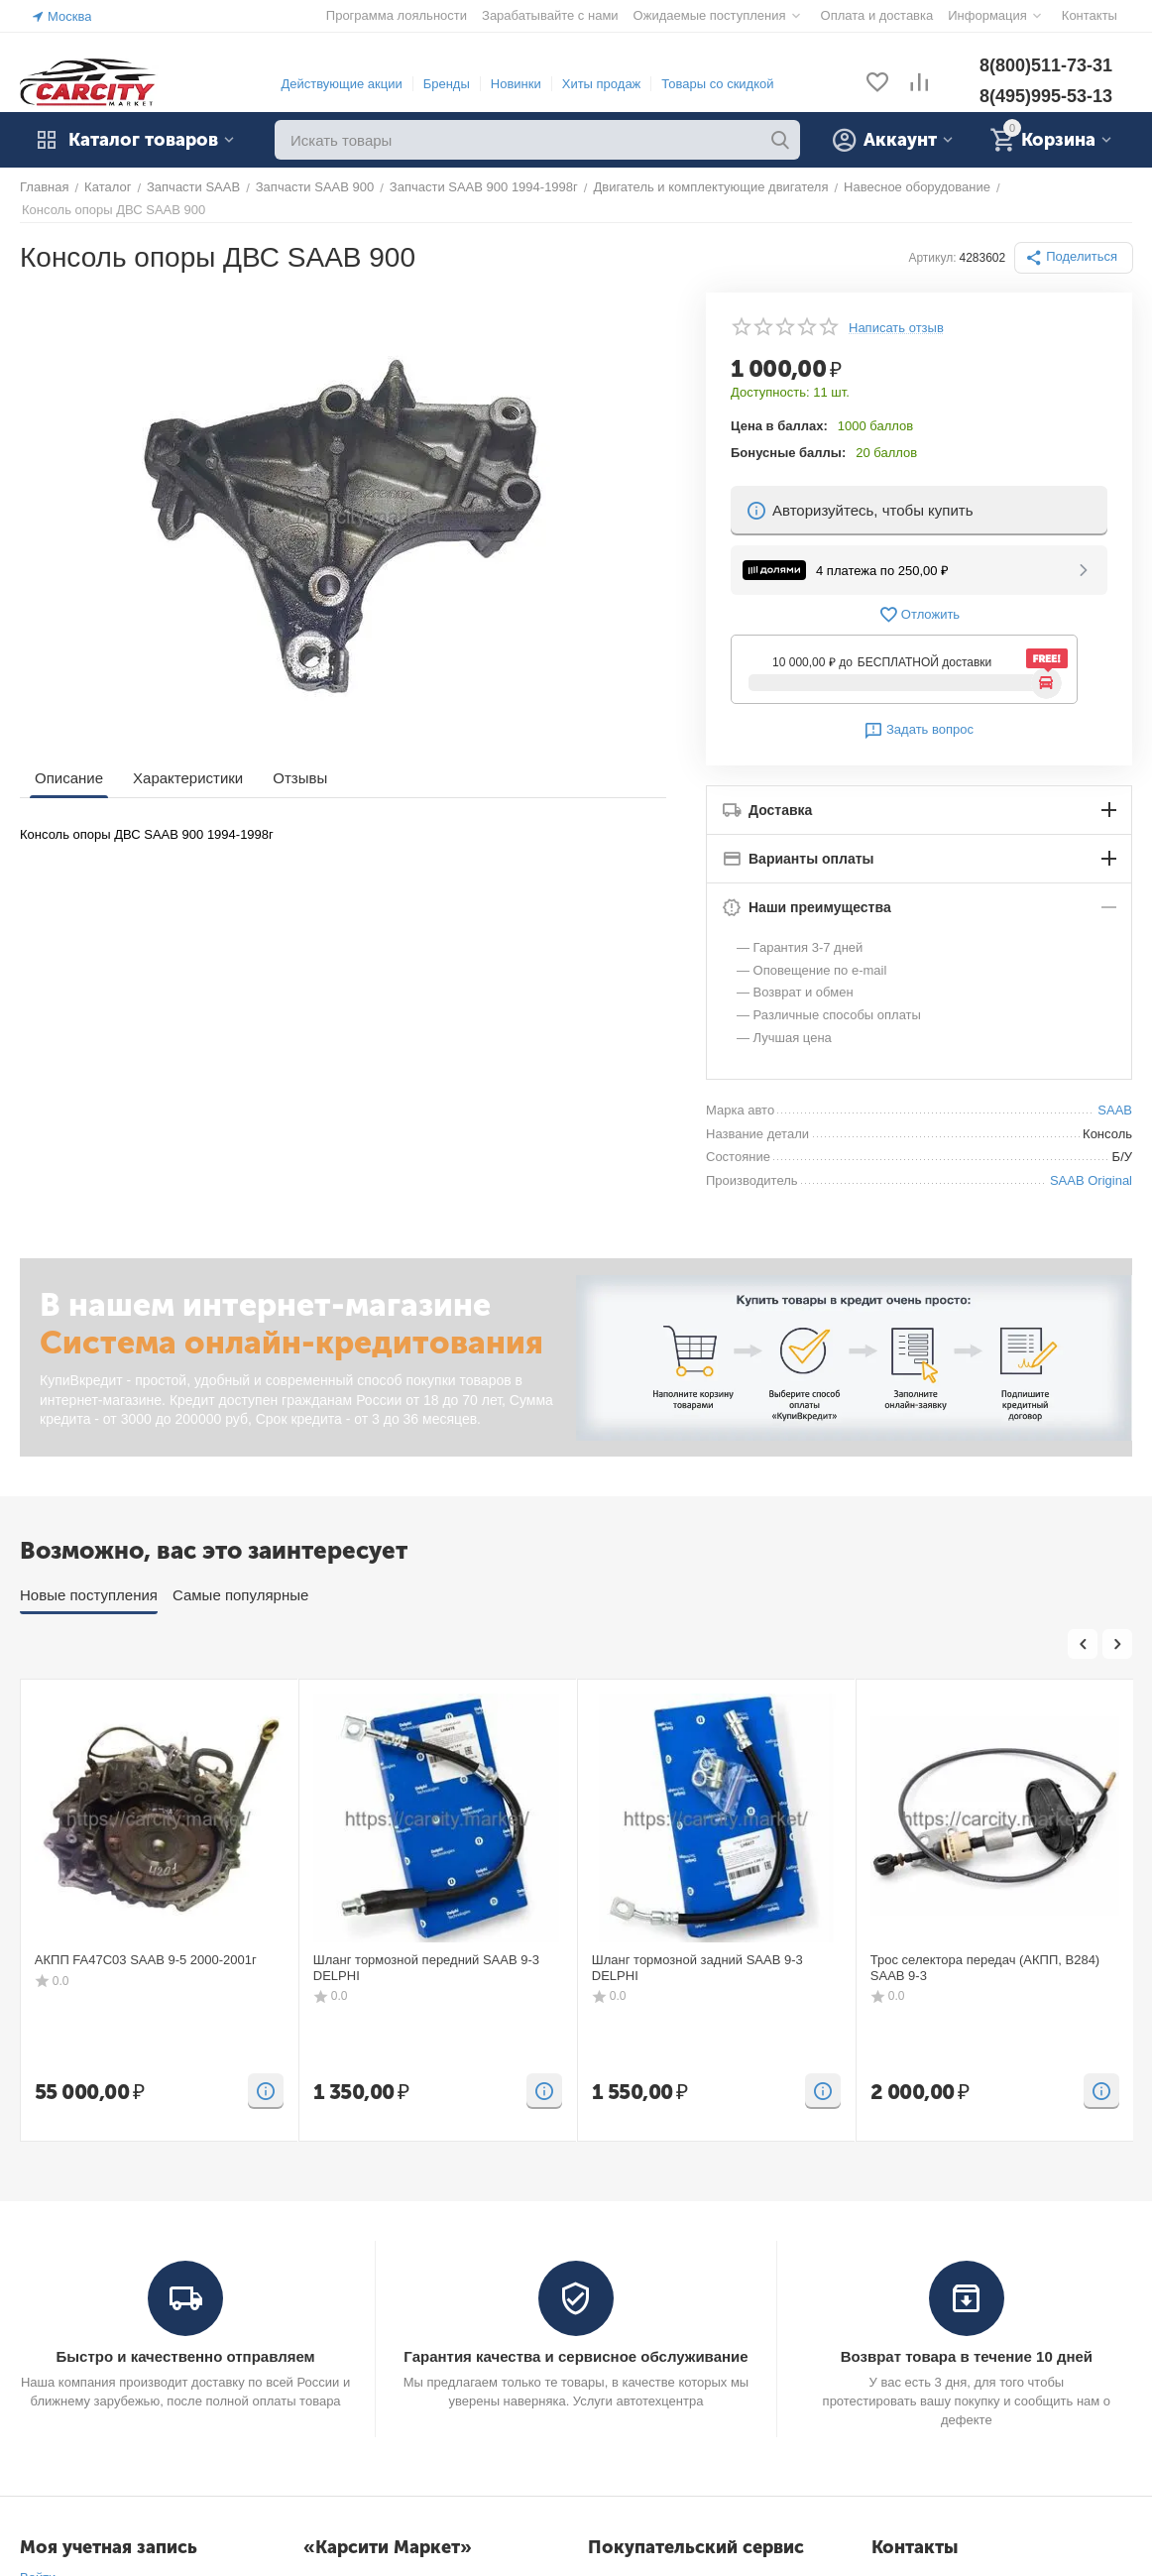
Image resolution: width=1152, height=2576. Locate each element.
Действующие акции (341, 83)
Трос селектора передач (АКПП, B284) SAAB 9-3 (984, 1967)
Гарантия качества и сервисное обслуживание (575, 2356)
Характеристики (188, 777)
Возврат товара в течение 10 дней (967, 2356)
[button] (1073, 258)
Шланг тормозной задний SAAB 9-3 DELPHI (697, 1967)
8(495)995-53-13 (1045, 96)
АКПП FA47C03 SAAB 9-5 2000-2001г (146, 1959)
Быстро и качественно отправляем (185, 2356)
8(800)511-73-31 (1045, 65)
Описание (69, 777)
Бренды (446, 83)
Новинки (516, 83)
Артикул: (932, 258)
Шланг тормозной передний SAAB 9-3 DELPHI (426, 1967)
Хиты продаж (601, 83)
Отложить (919, 615)
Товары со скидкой (717, 83)
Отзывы (300, 777)
